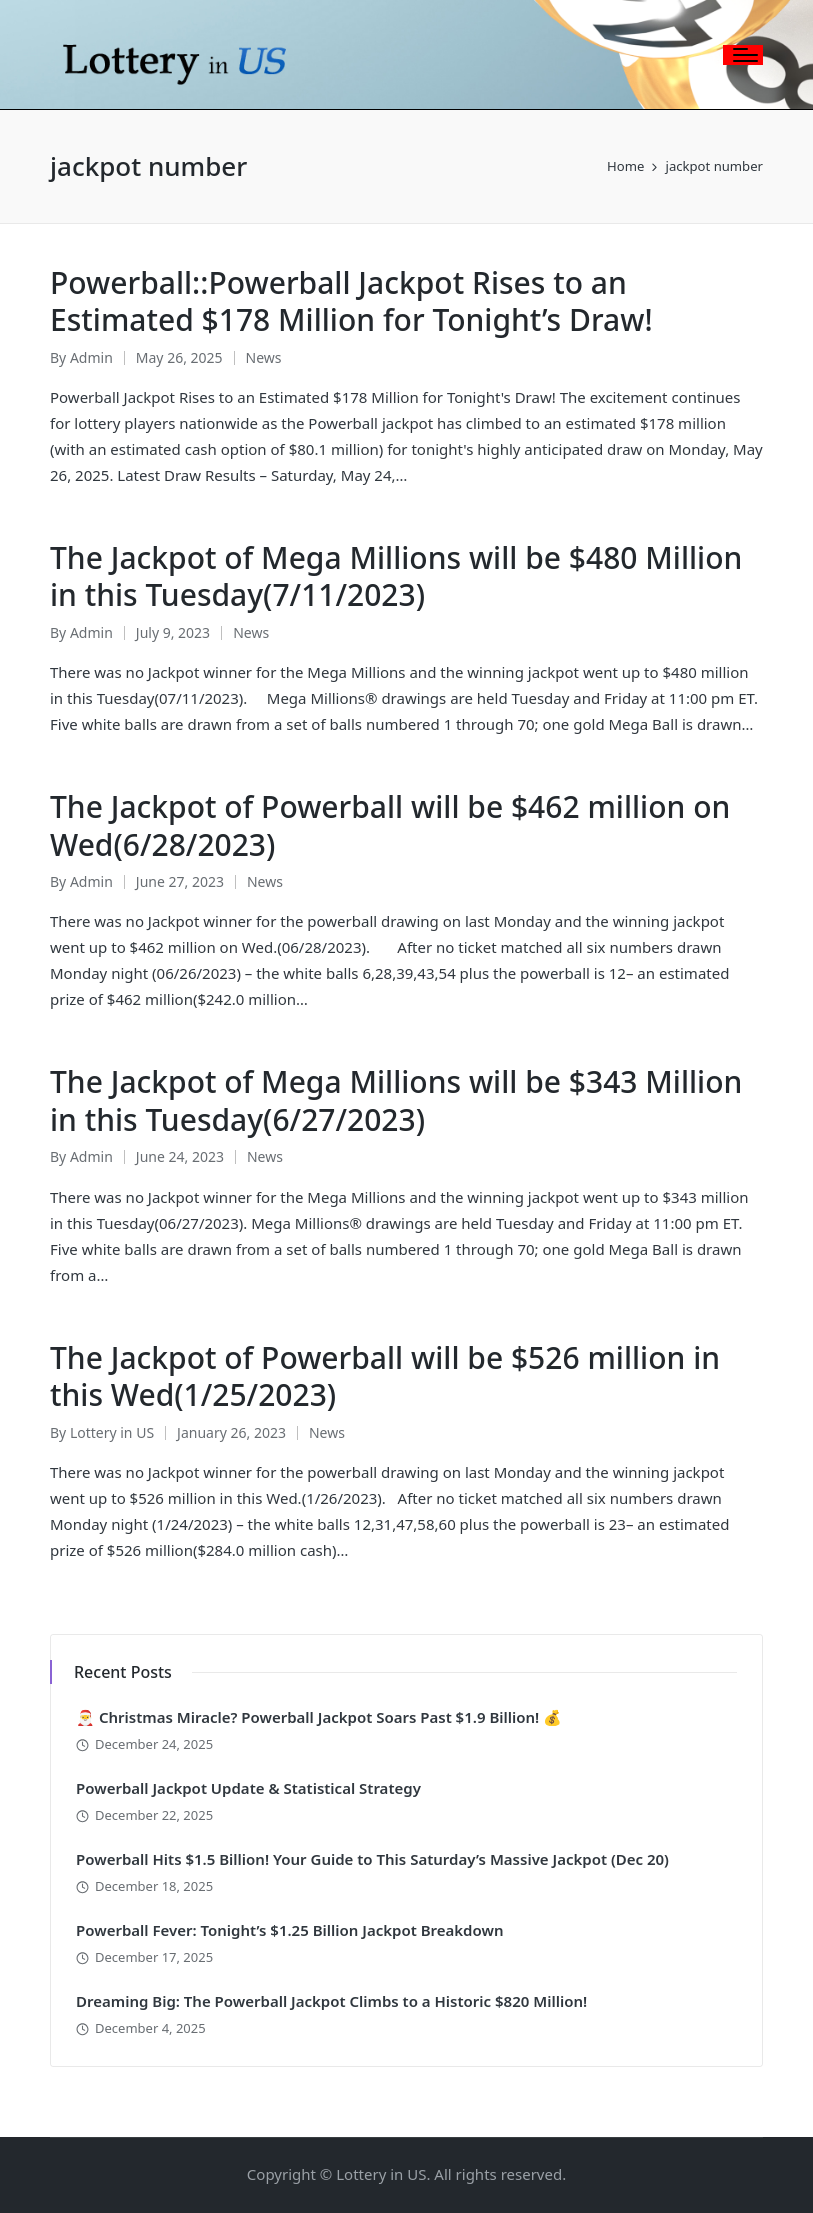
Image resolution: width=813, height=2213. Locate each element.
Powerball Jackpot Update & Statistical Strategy (248, 1788)
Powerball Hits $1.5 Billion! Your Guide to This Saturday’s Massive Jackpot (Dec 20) (372, 1859)
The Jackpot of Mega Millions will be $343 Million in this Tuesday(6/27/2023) (396, 1100)
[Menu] (743, 55)
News (264, 357)
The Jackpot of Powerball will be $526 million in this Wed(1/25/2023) (385, 1376)
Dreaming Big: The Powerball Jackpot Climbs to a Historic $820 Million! (331, 2001)
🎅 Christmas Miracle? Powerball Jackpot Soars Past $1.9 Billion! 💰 (319, 1717)
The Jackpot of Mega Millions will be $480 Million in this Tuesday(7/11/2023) (396, 576)
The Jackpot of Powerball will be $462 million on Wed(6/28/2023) (390, 825)
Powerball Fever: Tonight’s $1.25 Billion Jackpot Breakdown (290, 1930)
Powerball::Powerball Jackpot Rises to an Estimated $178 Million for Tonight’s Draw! (351, 301)
